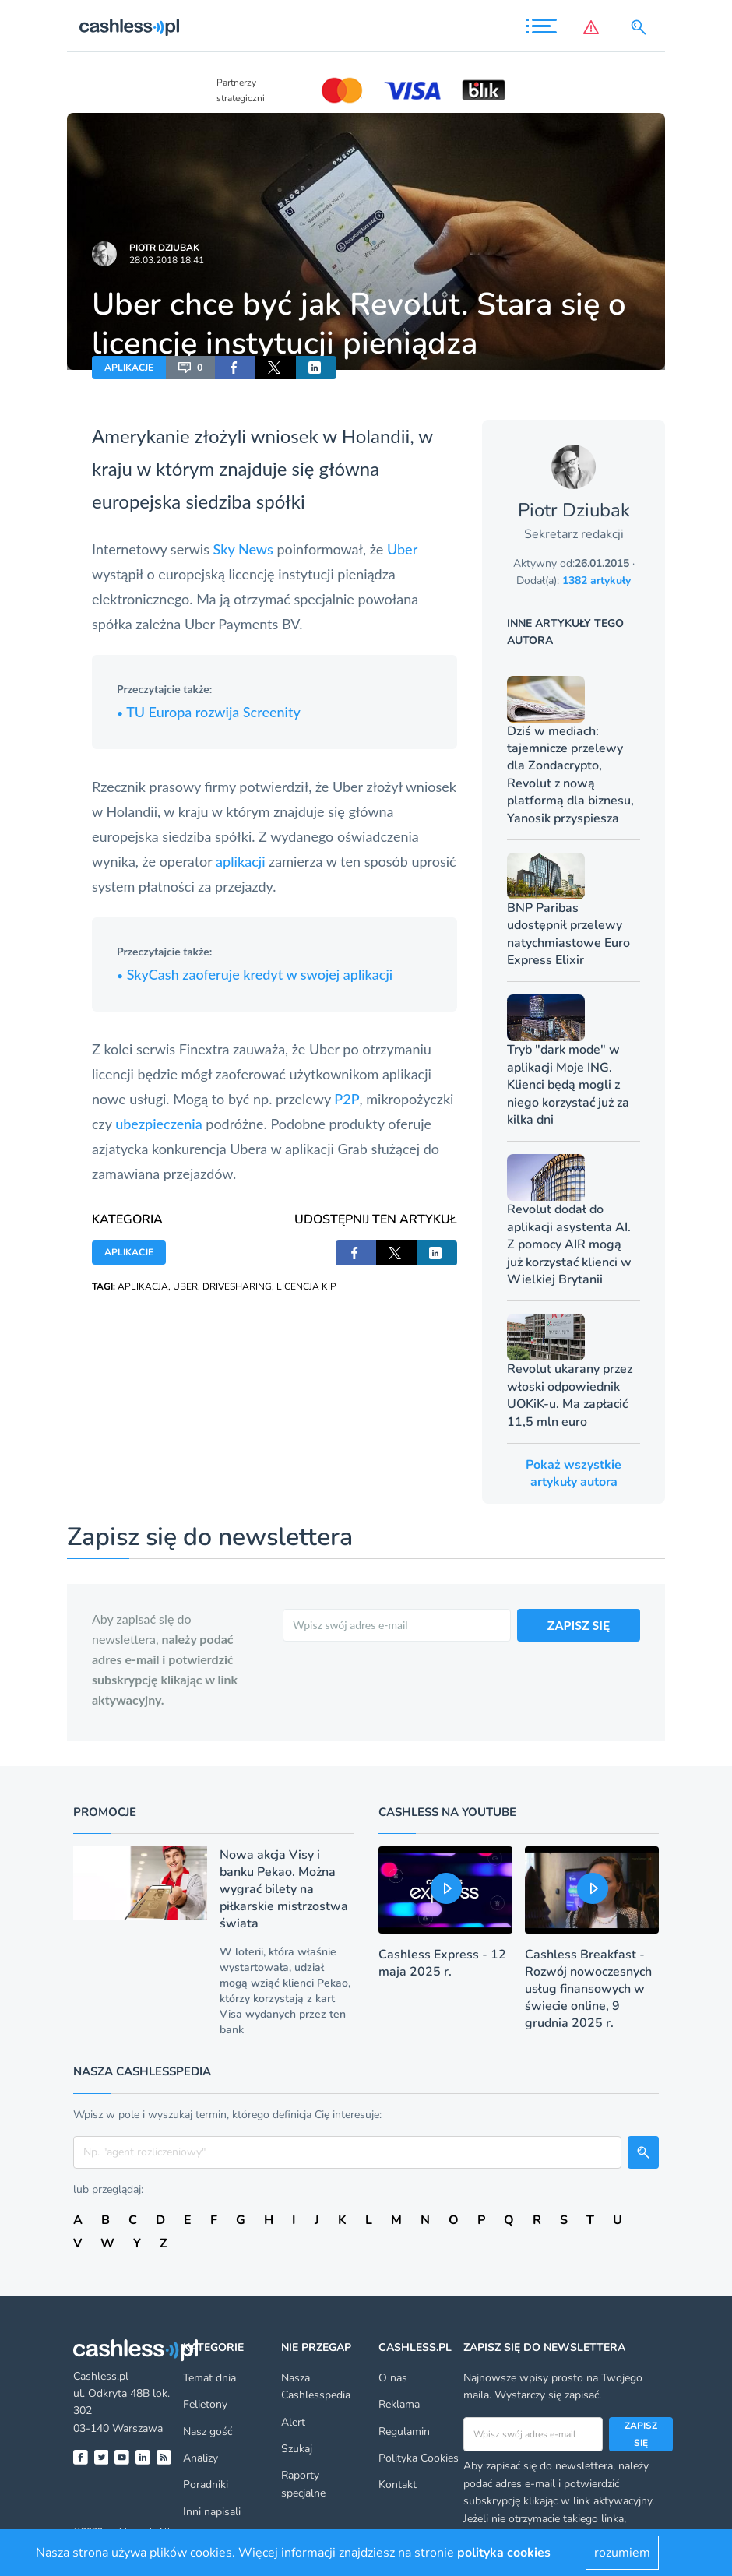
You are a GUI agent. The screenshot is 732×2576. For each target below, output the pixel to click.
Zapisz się (641, 2434)
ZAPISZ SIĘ (579, 1624)
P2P (346, 1098)
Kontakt (397, 2484)
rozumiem (622, 2552)
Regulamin (404, 2431)
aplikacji (240, 861)
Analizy (200, 2458)
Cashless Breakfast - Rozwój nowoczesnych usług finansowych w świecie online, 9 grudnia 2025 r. (588, 1989)
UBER (185, 1286)
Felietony (205, 2404)
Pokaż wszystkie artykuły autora (573, 1473)
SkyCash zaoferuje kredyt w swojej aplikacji (254, 974)
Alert (293, 2422)
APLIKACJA (143, 1286)
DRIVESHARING (237, 1286)
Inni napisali (212, 2511)
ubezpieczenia (158, 1123)
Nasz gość (207, 2431)
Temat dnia (209, 2377)
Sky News (243, 549)
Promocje (104, 1812)
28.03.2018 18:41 (166, 260)
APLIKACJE (128, 367)
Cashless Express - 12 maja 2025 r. (442, 1963)
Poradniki (205, 2484)
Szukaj (296, 2448)
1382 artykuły (596, 580)
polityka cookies (504, 2552)
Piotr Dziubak (164, 247)
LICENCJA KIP (306, 1286)
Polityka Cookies (418, 2458)
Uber (402, 549)
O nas (392, 2377)
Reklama (399, 2404)
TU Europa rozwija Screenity (209, 711)
